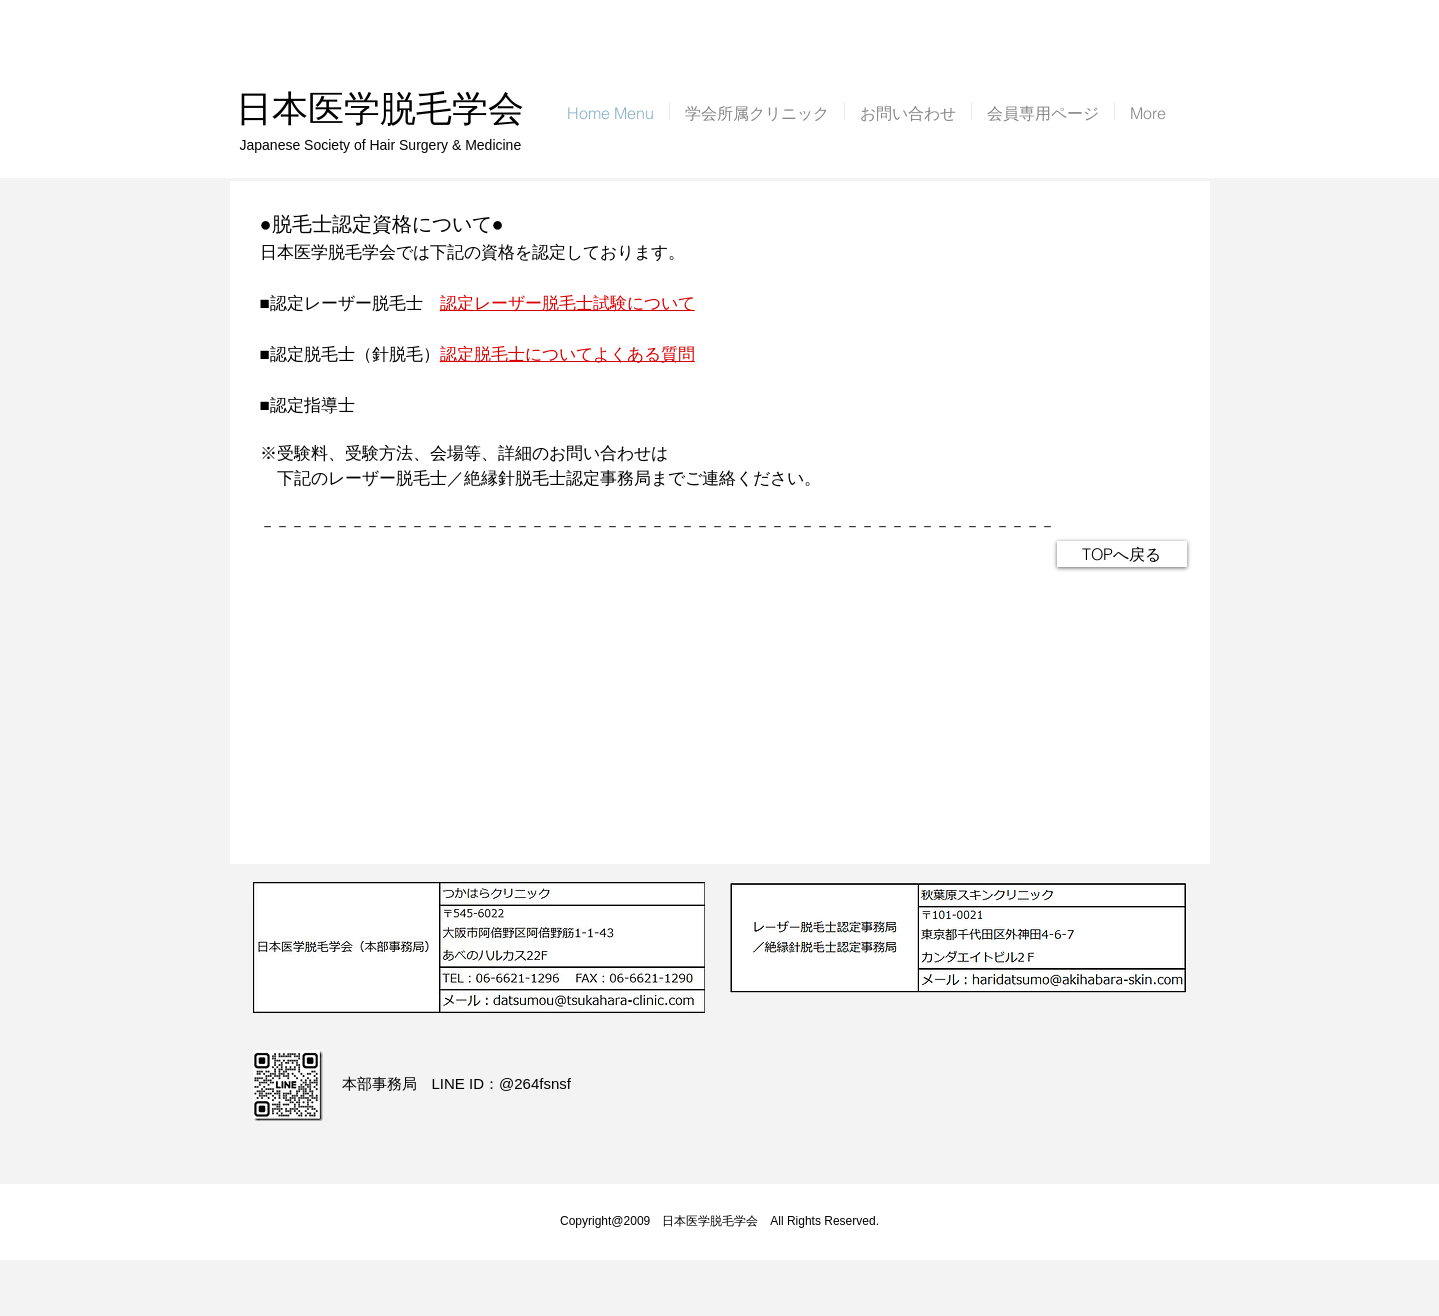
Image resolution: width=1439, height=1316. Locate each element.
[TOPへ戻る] (1122, 554)
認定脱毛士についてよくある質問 (567, 354)
